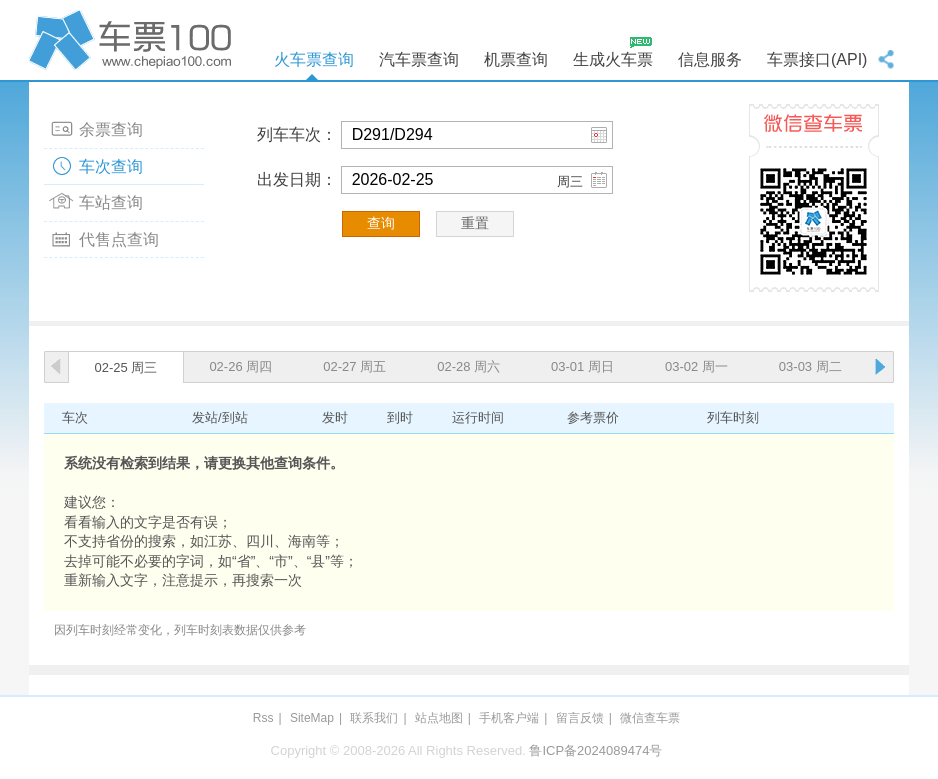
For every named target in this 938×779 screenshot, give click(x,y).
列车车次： (297, 134)
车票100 (134, 40)
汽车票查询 (419, 59)
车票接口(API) (817, 59)
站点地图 (439, 718)
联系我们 (374, 718)
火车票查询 (314, 59)
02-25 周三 (126, 367)
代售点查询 (119, 239)
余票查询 (111, 129)
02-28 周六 (468, 366)
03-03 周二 (810, 366)
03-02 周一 (696, 366)
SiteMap (312, 718)
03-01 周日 (582, 366)
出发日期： (297, 179)
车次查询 (111, 166)
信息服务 (710, 59)
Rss (263, 718)
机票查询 (516, 59)
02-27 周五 (354, 366)
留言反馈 (580, 718)
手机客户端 (509, 718)
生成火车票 (613, 59)
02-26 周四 (240, 366)
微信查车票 (650, 718)
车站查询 (111, 202)
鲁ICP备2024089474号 (595, 750)
